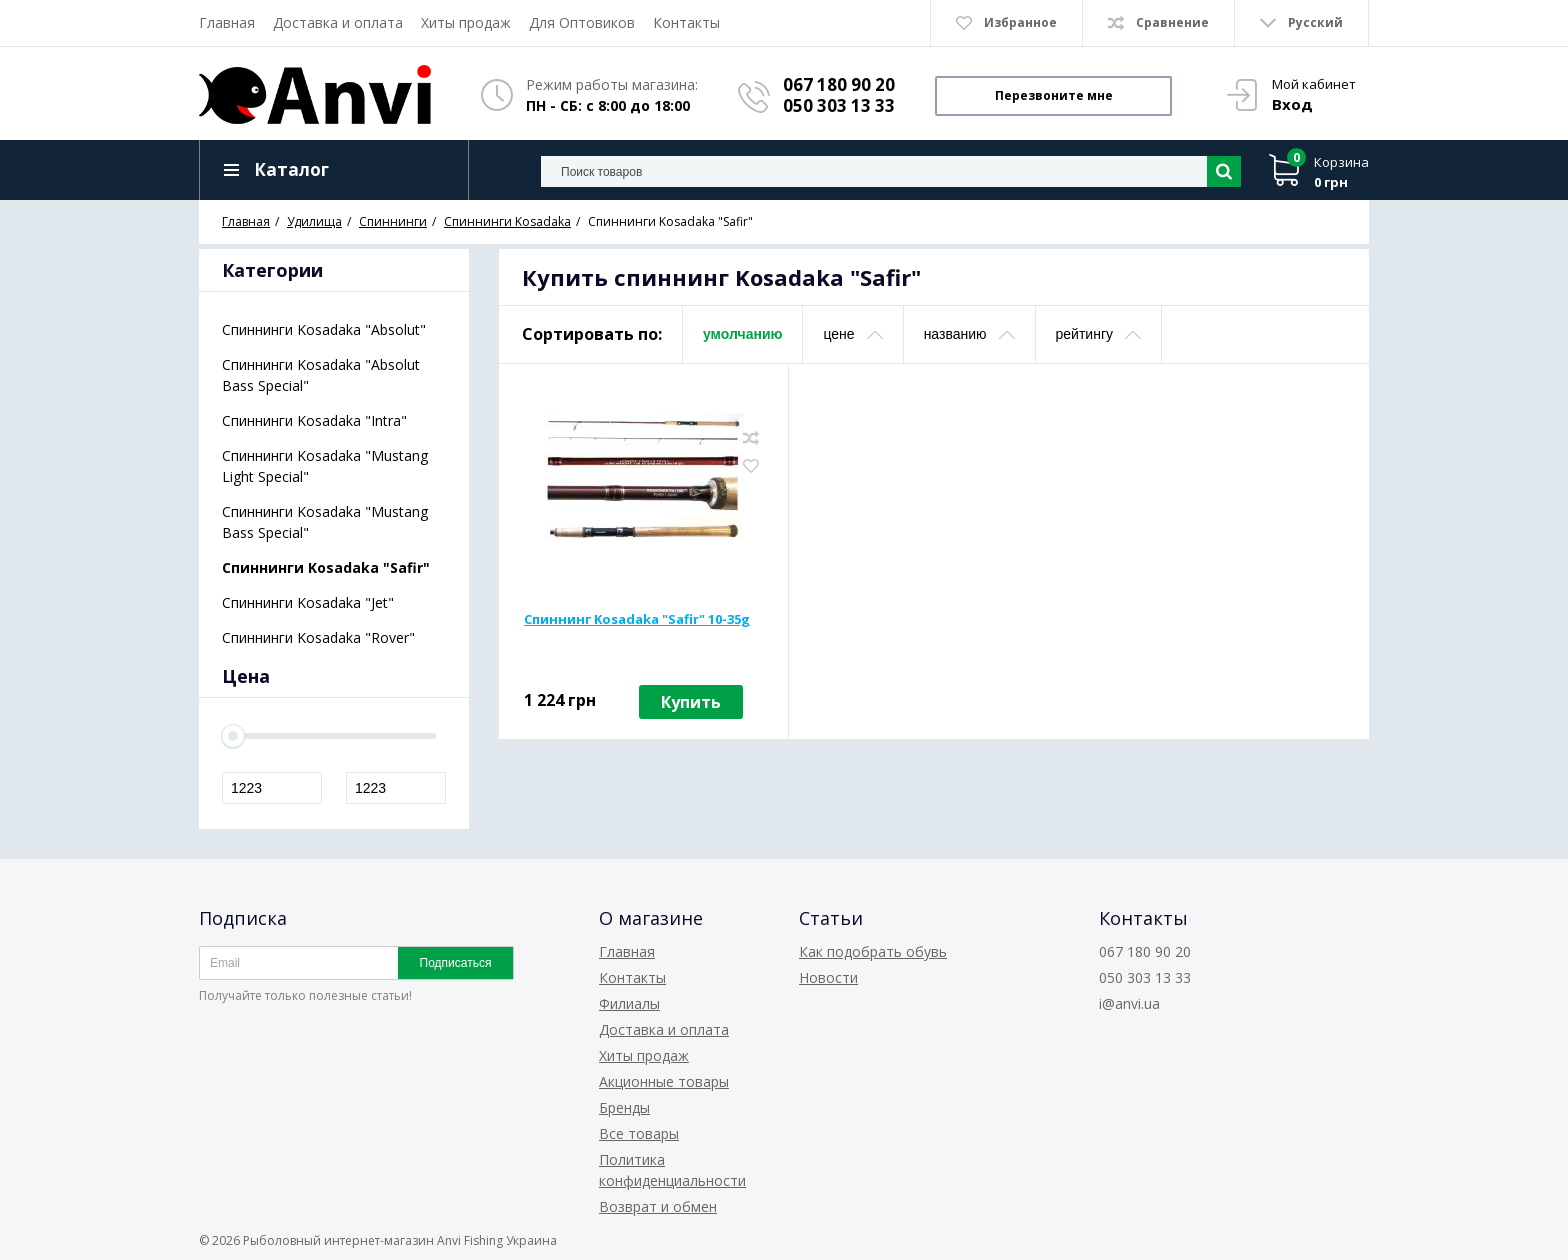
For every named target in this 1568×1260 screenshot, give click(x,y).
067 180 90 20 (839, 84)
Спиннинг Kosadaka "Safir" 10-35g (637, 619)
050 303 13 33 (839, 105)
